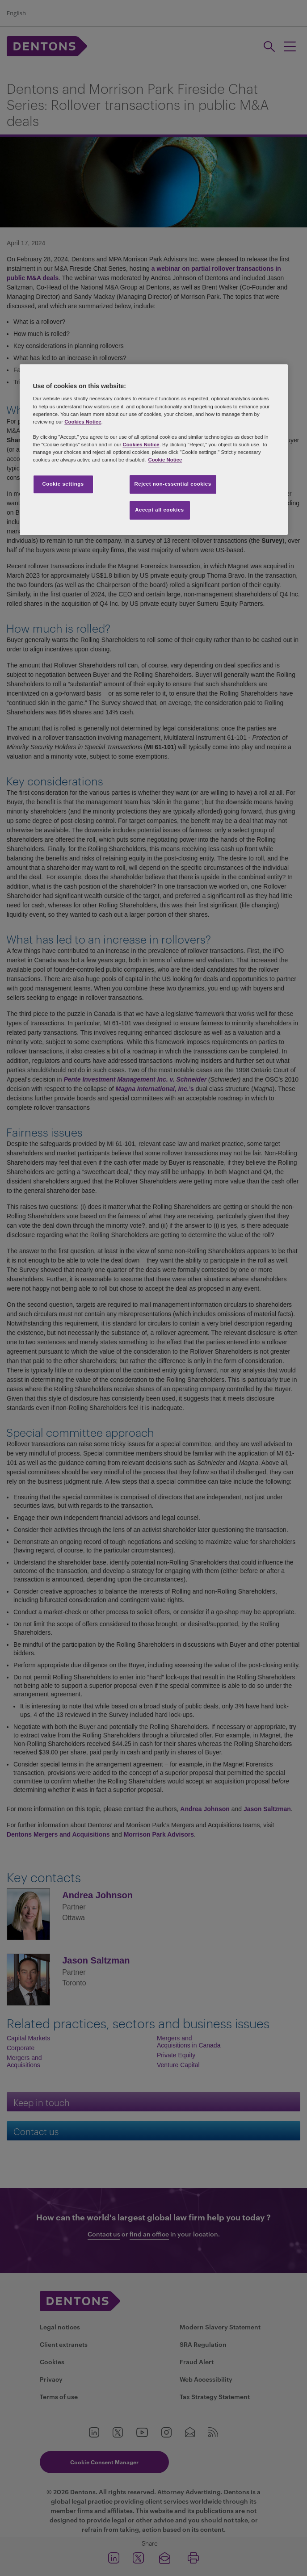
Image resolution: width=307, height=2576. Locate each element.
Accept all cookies (159, 509)
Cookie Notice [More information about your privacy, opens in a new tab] (165, 459)
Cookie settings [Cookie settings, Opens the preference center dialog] (63, 484)
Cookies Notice (82, 421)
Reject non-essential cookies (173, 484)
